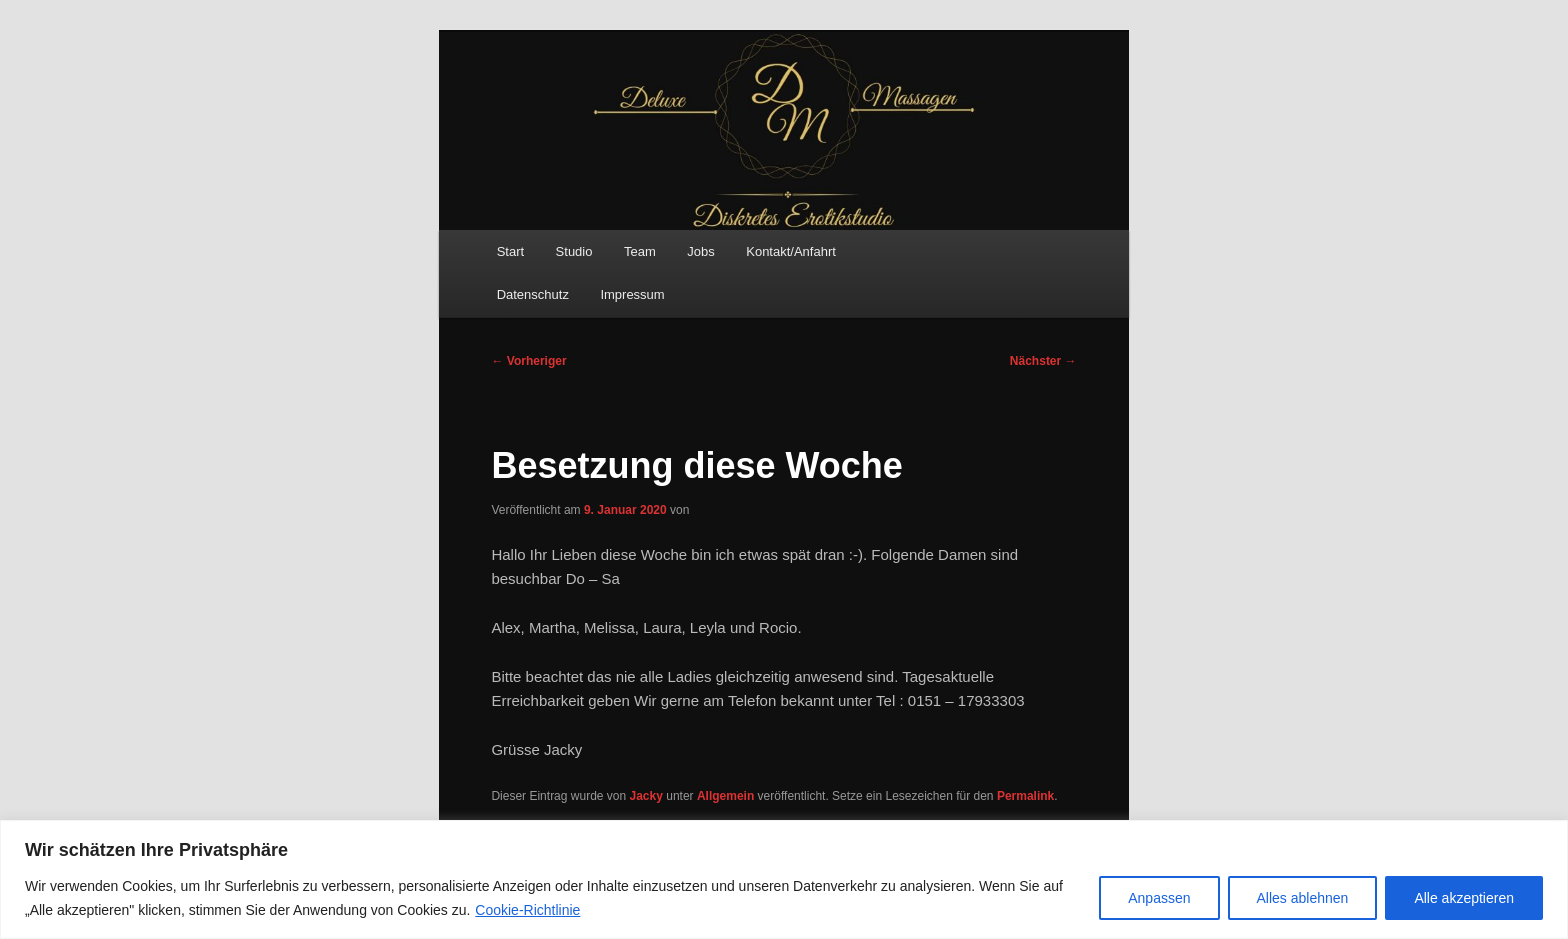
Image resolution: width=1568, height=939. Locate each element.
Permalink (1025, 796)
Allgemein (725, 796)
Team (640, 251)
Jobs (700, 251)
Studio (574, 251)
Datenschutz (533, 294)
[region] (784, 879)
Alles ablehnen (1303, 898)
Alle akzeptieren (1464, 898)
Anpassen (1159, 898)
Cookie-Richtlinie (527, 910)
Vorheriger (528, 361)
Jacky (646, 796)
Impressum (632, 294)
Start (510, 251)
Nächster (1043, 361)
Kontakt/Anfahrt (791, 251)
